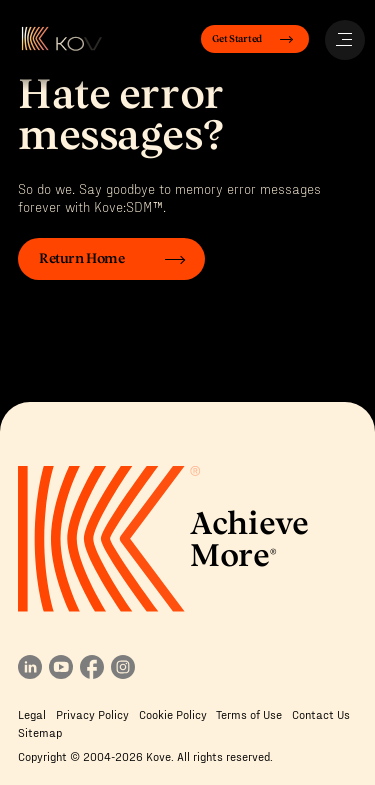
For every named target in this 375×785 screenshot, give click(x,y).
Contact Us (321, 714)
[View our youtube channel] (61, 674)
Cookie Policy (173, 714)
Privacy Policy (92, 714)
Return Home (81, 259)
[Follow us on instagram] (123, 674)
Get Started (237, 39)
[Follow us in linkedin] (30, 674)
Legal (32, 714)
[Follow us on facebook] (92, 674)
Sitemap (40, 732)
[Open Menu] (345, 40)
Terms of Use (249, 714)
